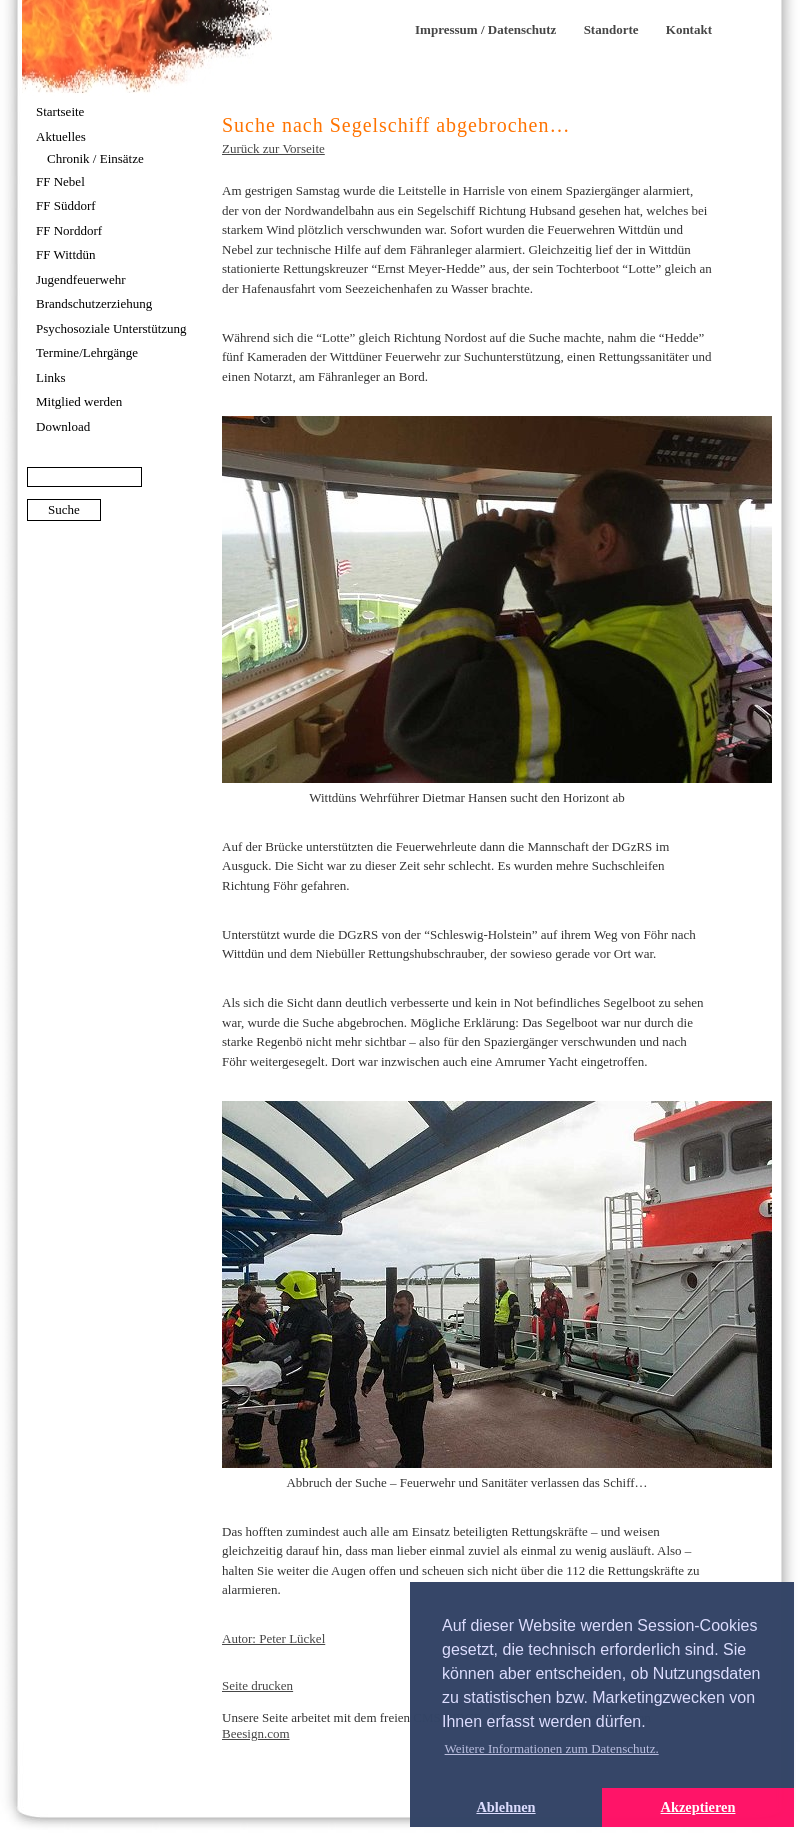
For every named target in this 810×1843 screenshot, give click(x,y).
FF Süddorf (66, 205)
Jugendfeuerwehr (81, 279)
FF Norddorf (69, 230)
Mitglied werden (79, 401)
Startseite (60, 111)
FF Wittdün (66, 254)
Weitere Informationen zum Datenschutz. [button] (552, 1748)
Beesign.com (256, 1733)
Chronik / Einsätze (95, 158)
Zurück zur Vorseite (273, 148)
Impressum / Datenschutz (485, 29)
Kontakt (689, 29)
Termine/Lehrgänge (87, 352)
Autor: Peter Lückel (273, 1638)
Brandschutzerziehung (94, 303)
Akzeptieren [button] (698, 1807)
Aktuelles (61, 136)
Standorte (611, 29)
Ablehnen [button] (505, 1807)
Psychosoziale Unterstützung (111, 328)
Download (63, 426)
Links (51, 377)
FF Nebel (60, 181)
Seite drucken (257, 1685)
